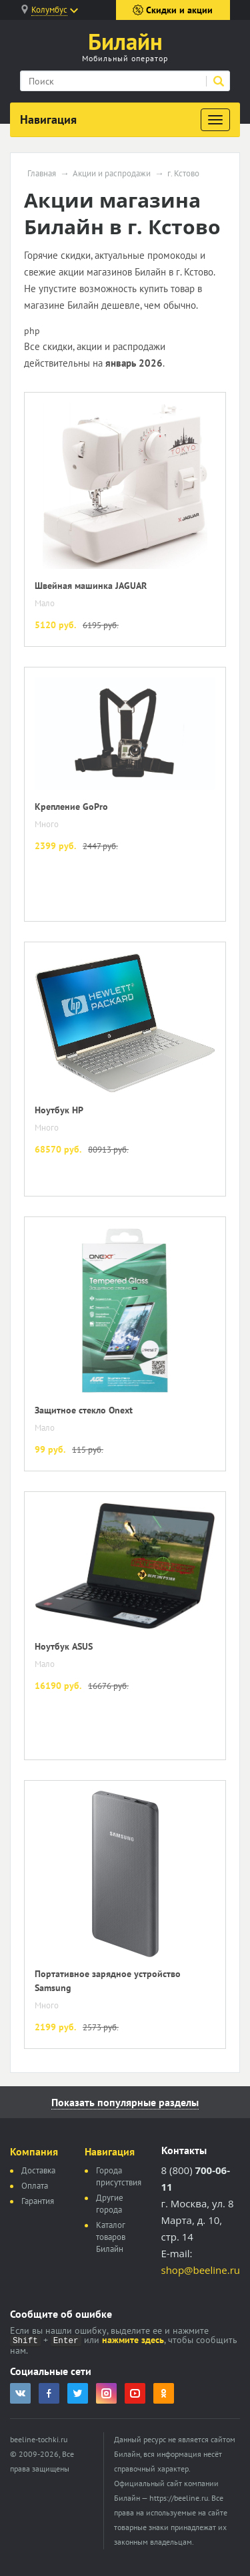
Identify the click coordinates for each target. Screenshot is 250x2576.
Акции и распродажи (112, 174)
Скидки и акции (173, 10)
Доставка (38, 2170)
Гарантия (37, 2201)
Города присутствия (118, 2176)
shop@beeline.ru (200, 2270)
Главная (41, 174)
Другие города (109, 2203)
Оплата (34, 2185)
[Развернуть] (215, 119)
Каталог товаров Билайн (110, 2237)
